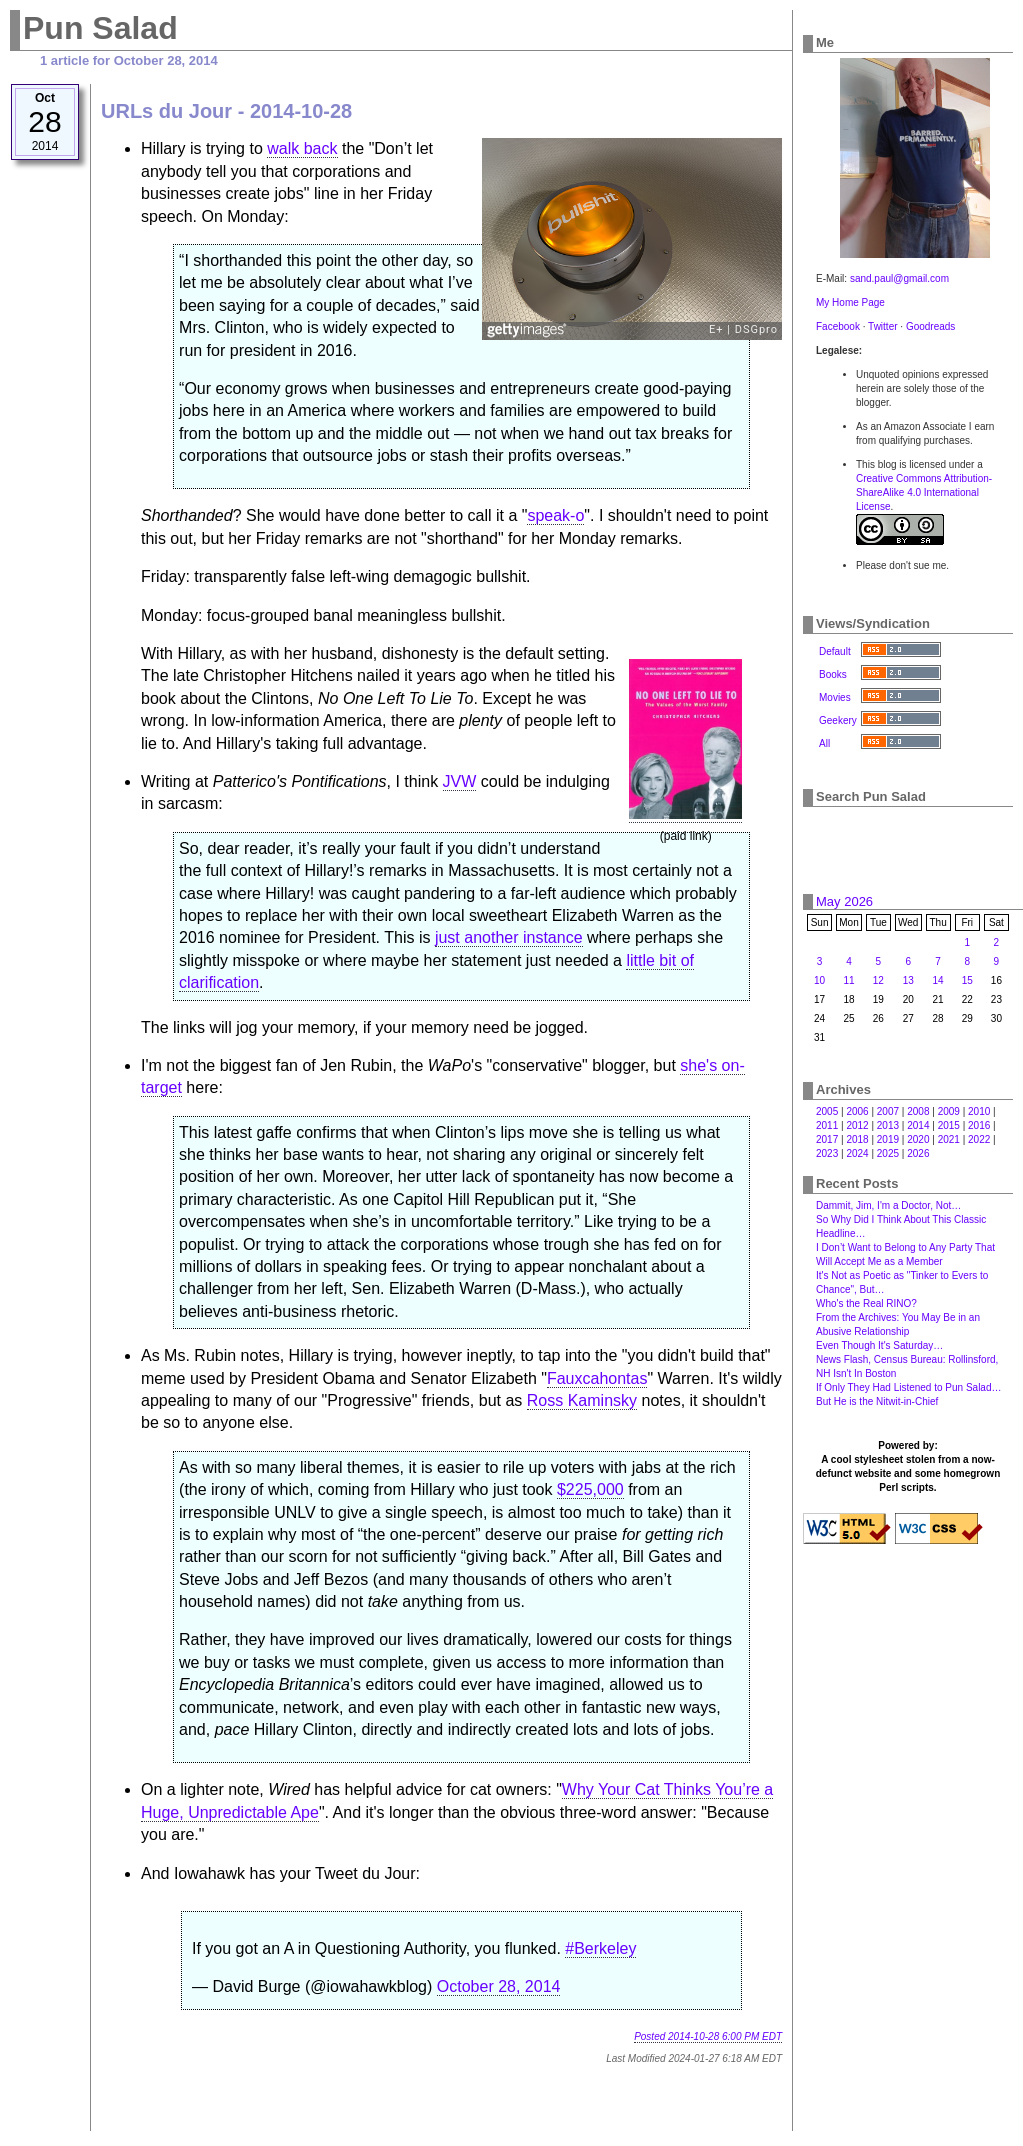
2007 (888, 1111)
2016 (979, 1125)
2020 (918, 1139)
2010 (979, 1111)
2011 (827, 1125)
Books (833, 674)
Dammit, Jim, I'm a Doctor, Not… (888, 1205)
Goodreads (930, 326)
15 (967, 980)
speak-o (555, 515)
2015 (949, 1125)
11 (848, 980)
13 (908, 980)
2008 (918, 1111)
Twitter (882, 326)
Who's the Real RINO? (866, 1303)
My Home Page (850, 302)
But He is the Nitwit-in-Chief (877, 1401)
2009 (949, 1111)
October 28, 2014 (499, 1986)
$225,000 (590, 1489)
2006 (857, 1111)
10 (819, 980)
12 (878, 980)
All (824, 743)
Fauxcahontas (597, 1378)
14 (938, 980)
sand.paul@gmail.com (899, 278)
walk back (302, 148)
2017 (827, 1139)
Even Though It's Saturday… (879, 1345)
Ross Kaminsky (582, 1400)
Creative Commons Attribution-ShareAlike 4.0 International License (924, 492)
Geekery (838, 720)
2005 (827, 1111)
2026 (918, 1153)
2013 (888, 1125)
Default (835, 651)
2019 (888, 1139)
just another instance (509, 937)
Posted (708, 2036)
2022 (979, 1139)
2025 (888, 1153)
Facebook (838, 326)
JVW (460, 781)
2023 (827, 1153)
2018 (857, 1139)
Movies (835, 697)
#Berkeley (600, 1948)
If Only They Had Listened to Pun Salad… (908, 1387)
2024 (857, 1153)
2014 (918, 1125)
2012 (857, 1125)
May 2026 (844, 901)
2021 (949, 1139)
